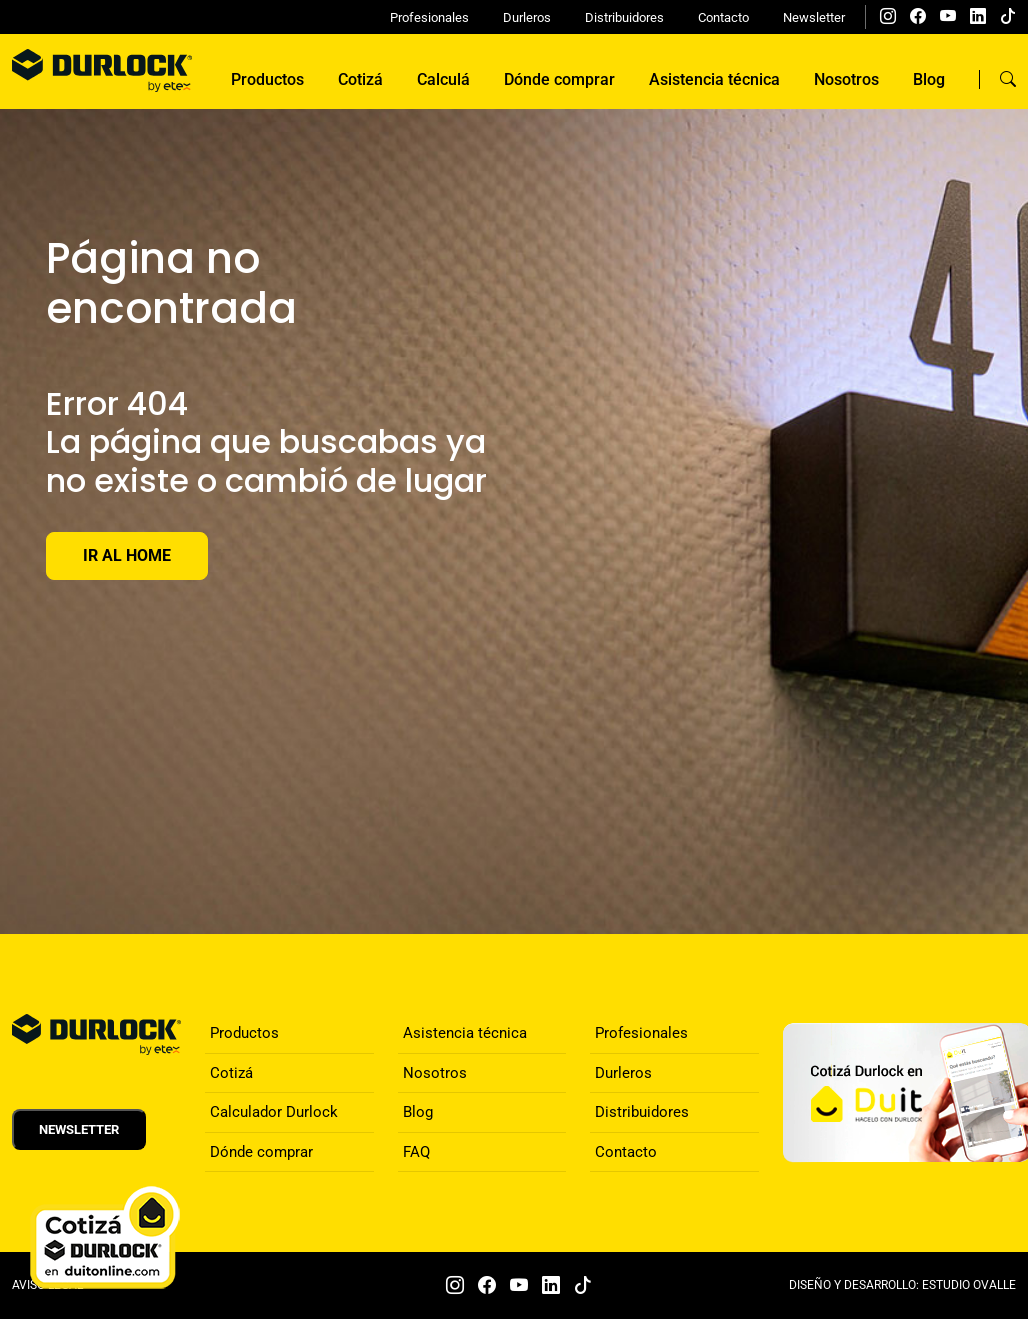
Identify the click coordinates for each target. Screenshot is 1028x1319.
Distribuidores (624, 17)
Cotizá (360, 79)
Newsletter (814, 17)
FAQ (416, 1152)
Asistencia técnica (714, 79)
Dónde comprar (559, 79)
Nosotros (846, 79)
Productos (267, 79)
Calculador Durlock (274, 1112)
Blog (929, 79)
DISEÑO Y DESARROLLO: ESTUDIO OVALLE (902, 1285)
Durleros (527, 17)
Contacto (723, 17)
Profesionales (429, 17)
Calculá (443, 79)
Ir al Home (127, 555)
